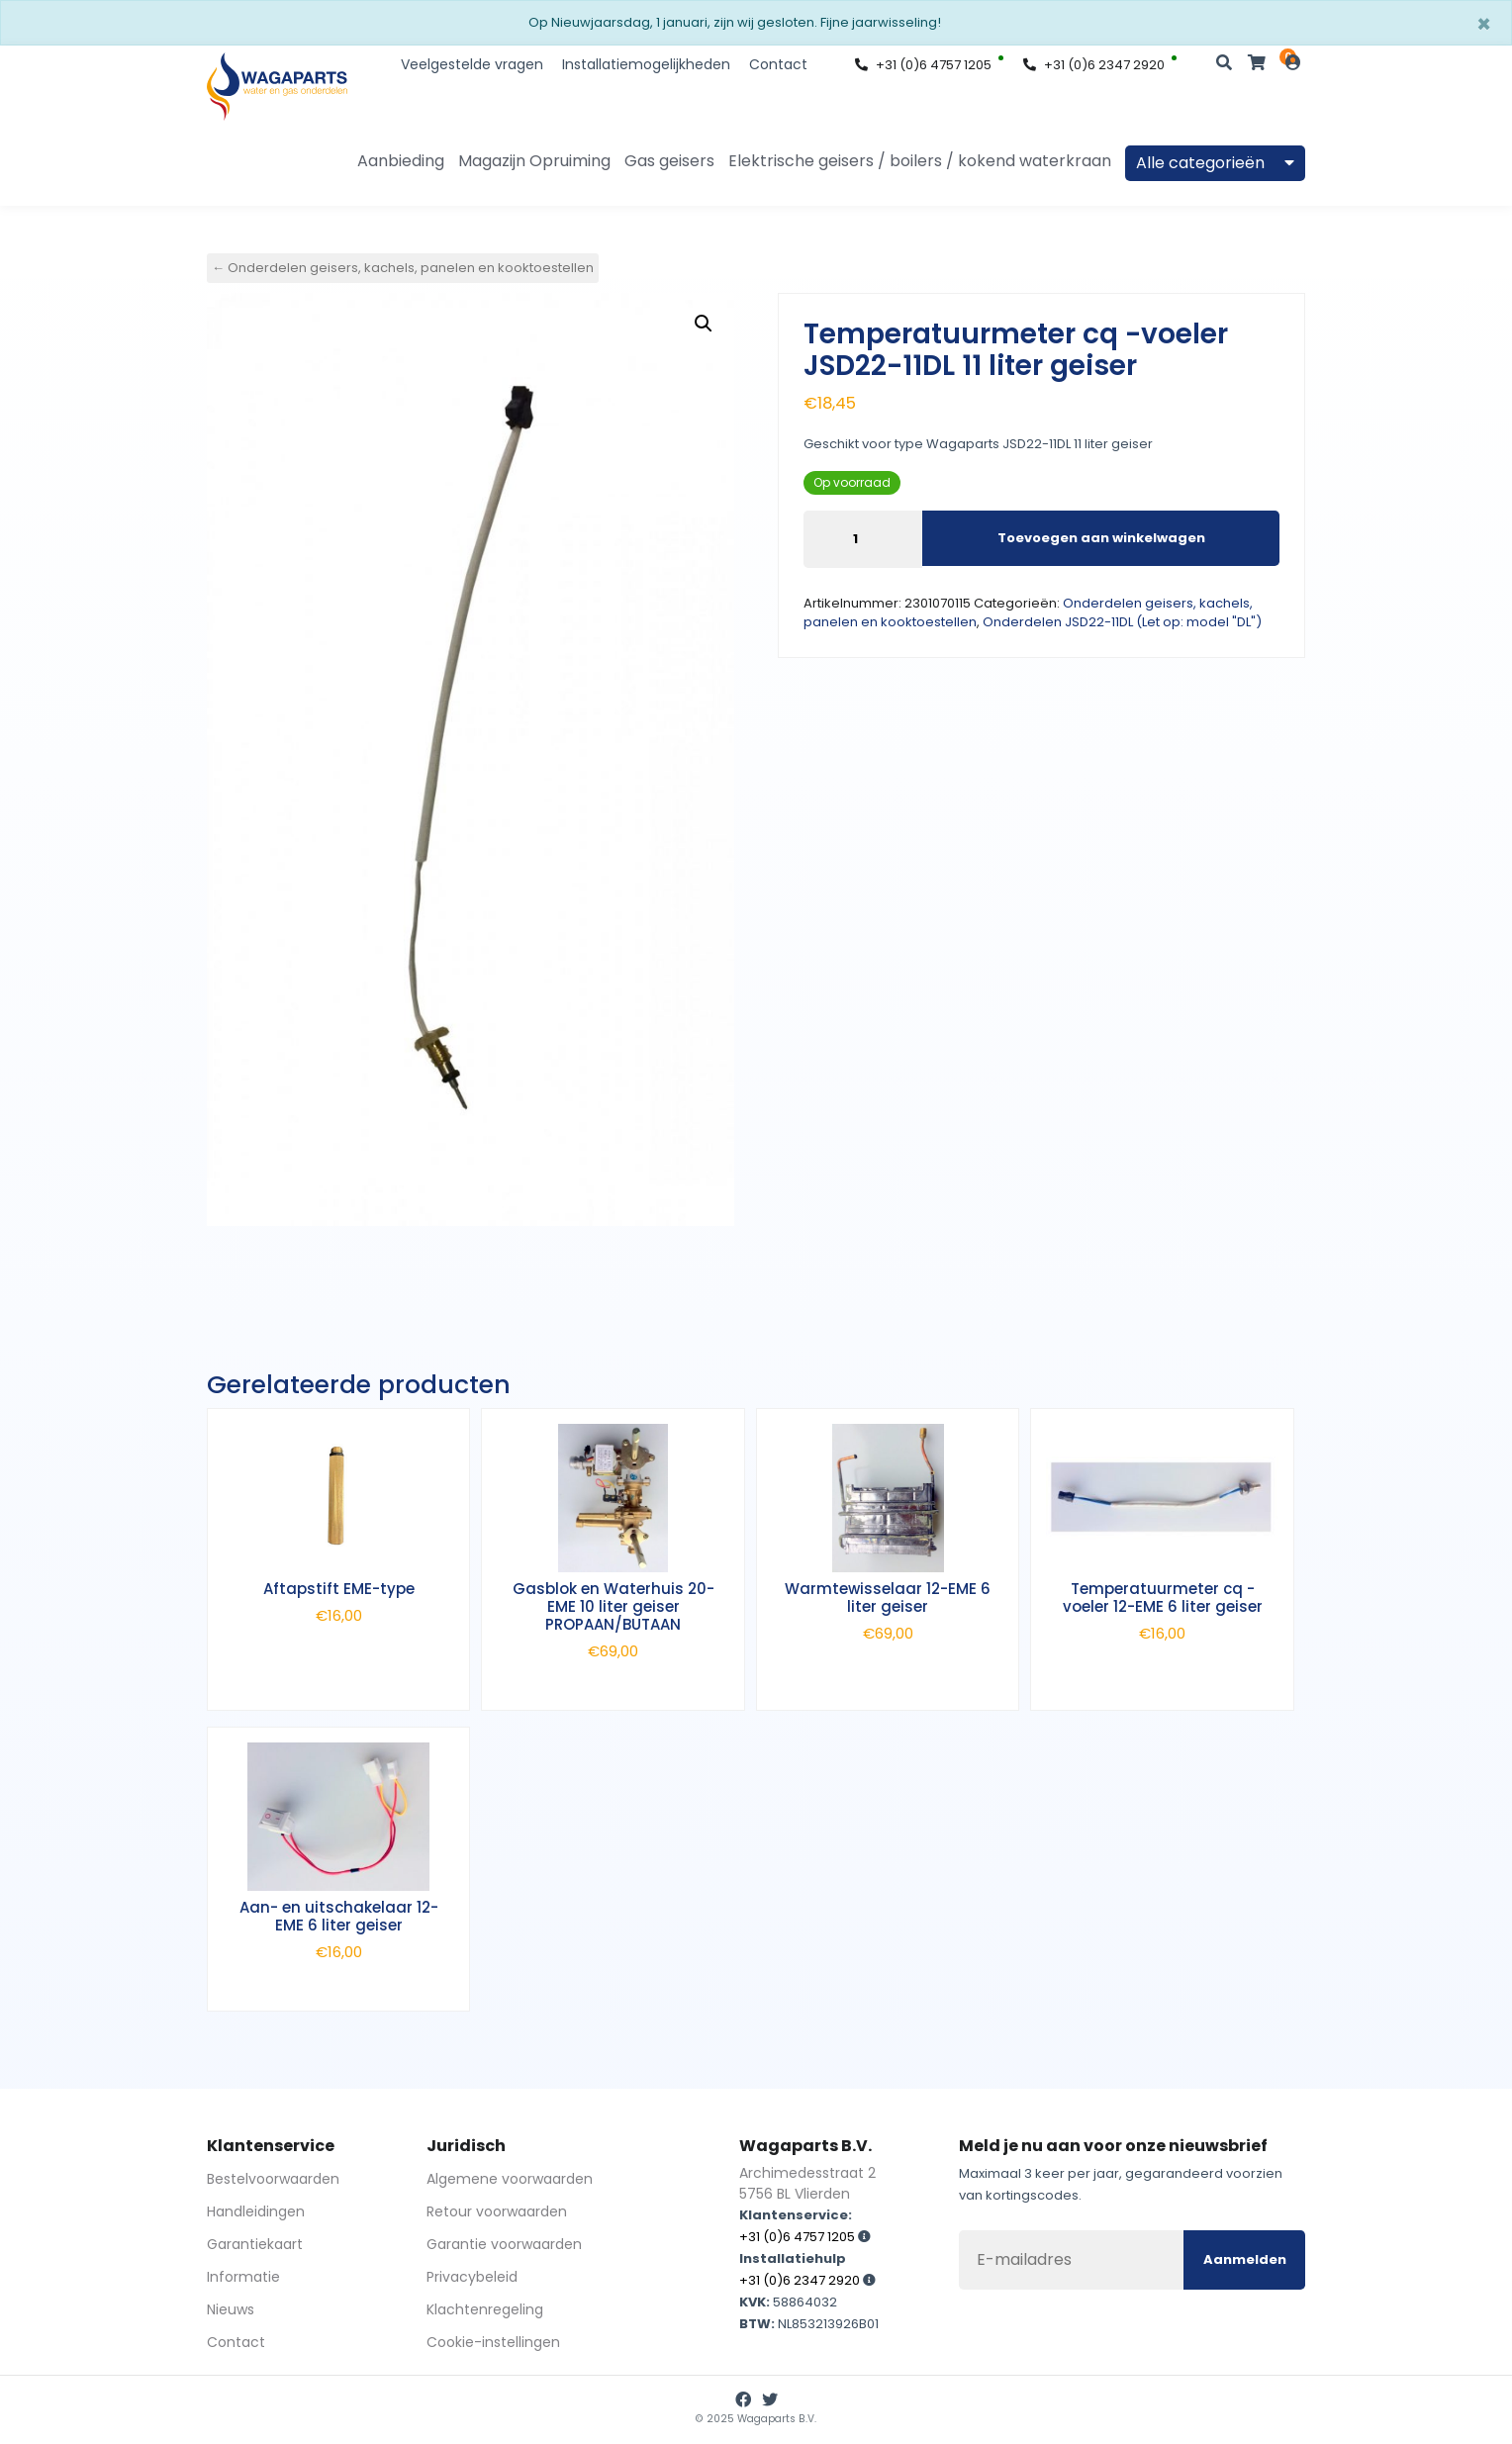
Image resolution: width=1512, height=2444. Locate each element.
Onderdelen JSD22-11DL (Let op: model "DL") (1122, 621)
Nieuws (230, 2309)
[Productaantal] (862, 539)
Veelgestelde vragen (472, 64)
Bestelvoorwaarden (273, 2179)
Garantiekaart (255, 2244)
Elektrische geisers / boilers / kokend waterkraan (919, 160)
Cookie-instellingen (493, 2342)
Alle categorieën (1215, 162)
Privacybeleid (472, 2277)
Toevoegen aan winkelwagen (1101, 537)
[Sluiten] (1484, 24)
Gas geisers (669, 160)
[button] (703, 323)
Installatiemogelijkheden (646, 64)
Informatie (243, 2277)
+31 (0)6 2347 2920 (1094, 64)
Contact (778, 64)
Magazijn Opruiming (534, 160)
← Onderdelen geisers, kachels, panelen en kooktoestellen (403, 267)
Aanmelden (1244, 2259)
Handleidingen (256, 2211)
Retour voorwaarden (496, 2211)
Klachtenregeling (484, 2309)
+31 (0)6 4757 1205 (923, 64)
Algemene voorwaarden (509, 2179)
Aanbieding (400, 160)
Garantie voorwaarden (504, 2244)
